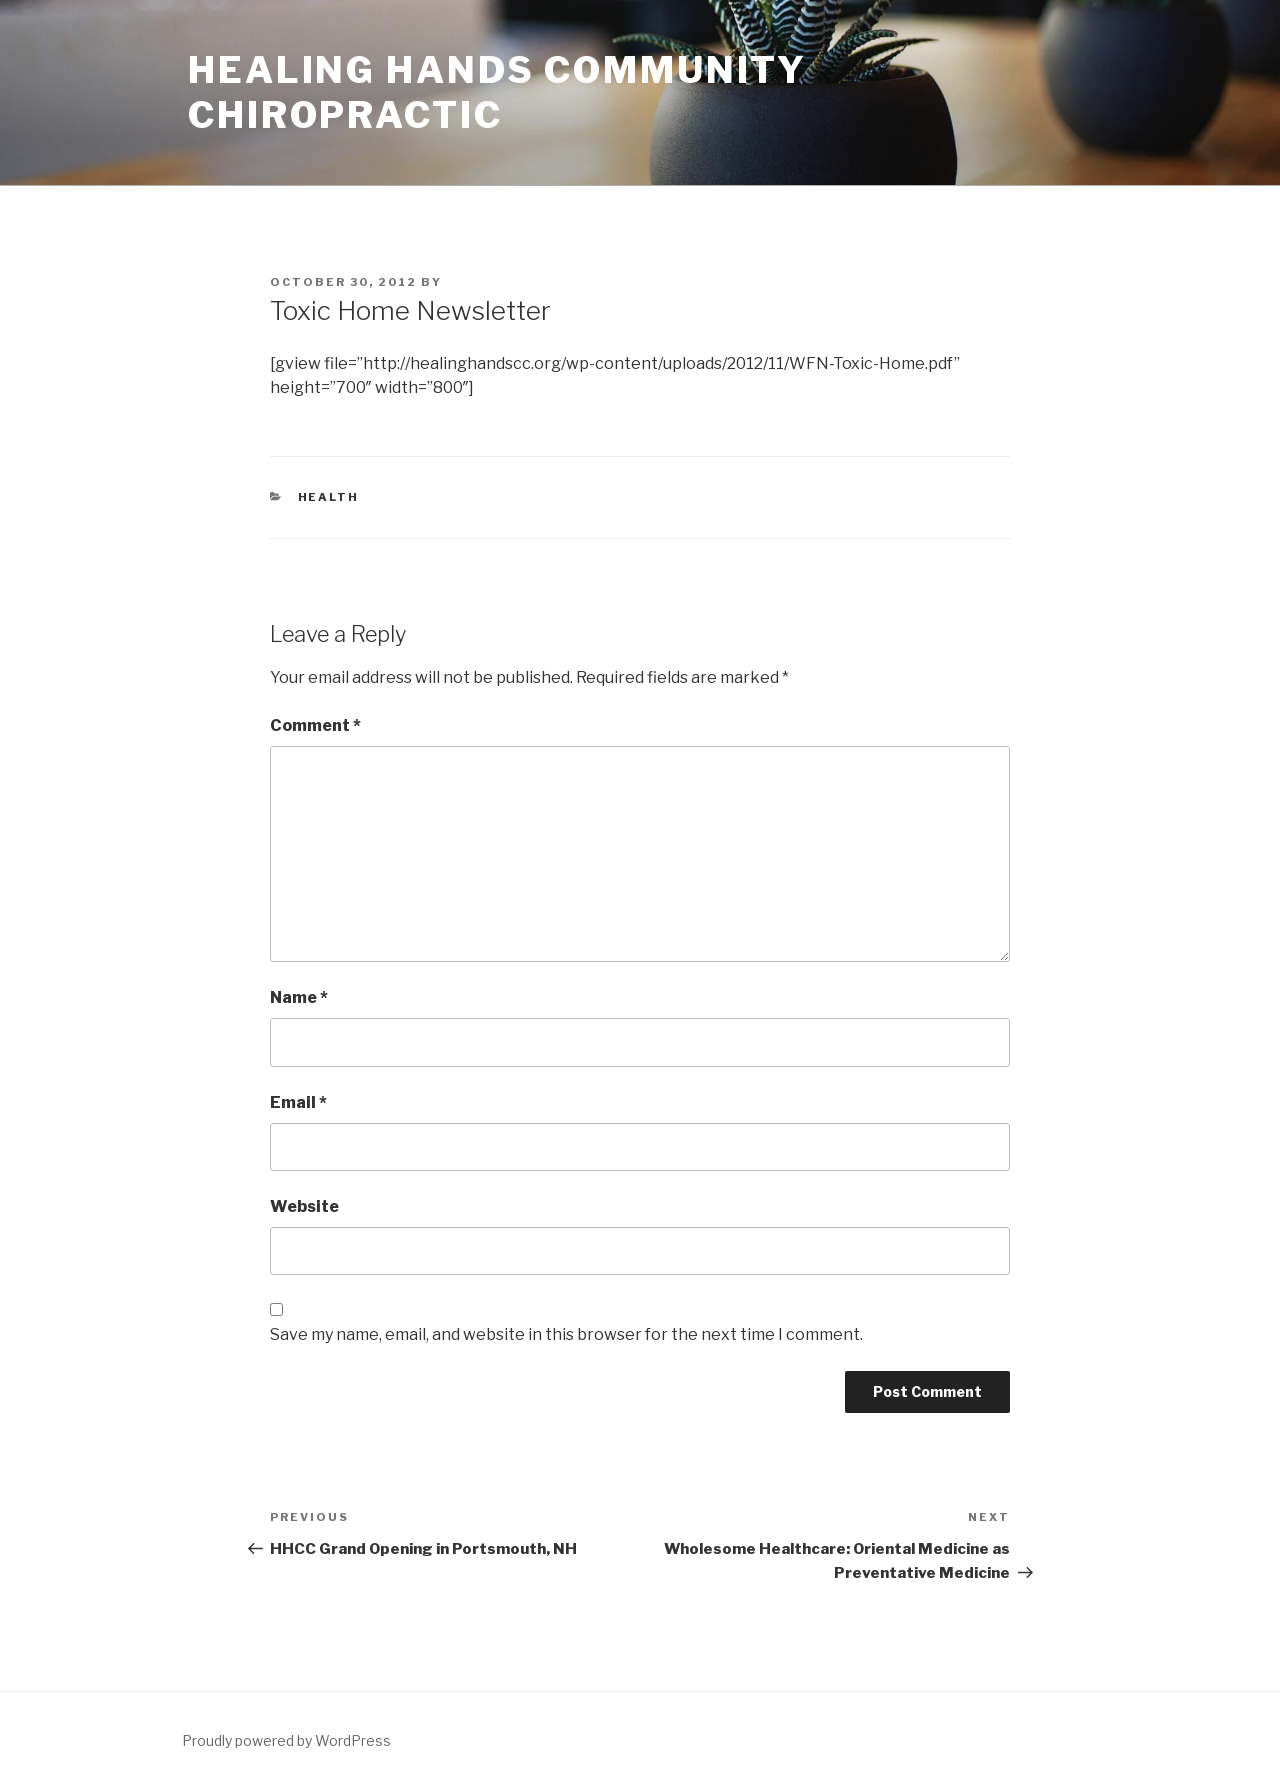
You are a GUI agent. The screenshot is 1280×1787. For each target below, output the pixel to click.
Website (304, 1206)
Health (329, 497)
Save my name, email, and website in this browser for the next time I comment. (566, 1334)
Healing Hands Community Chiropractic (497, 92)
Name (299, 997)
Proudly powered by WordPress (286, 1740)
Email (298, 1102)
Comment (315, 725)
